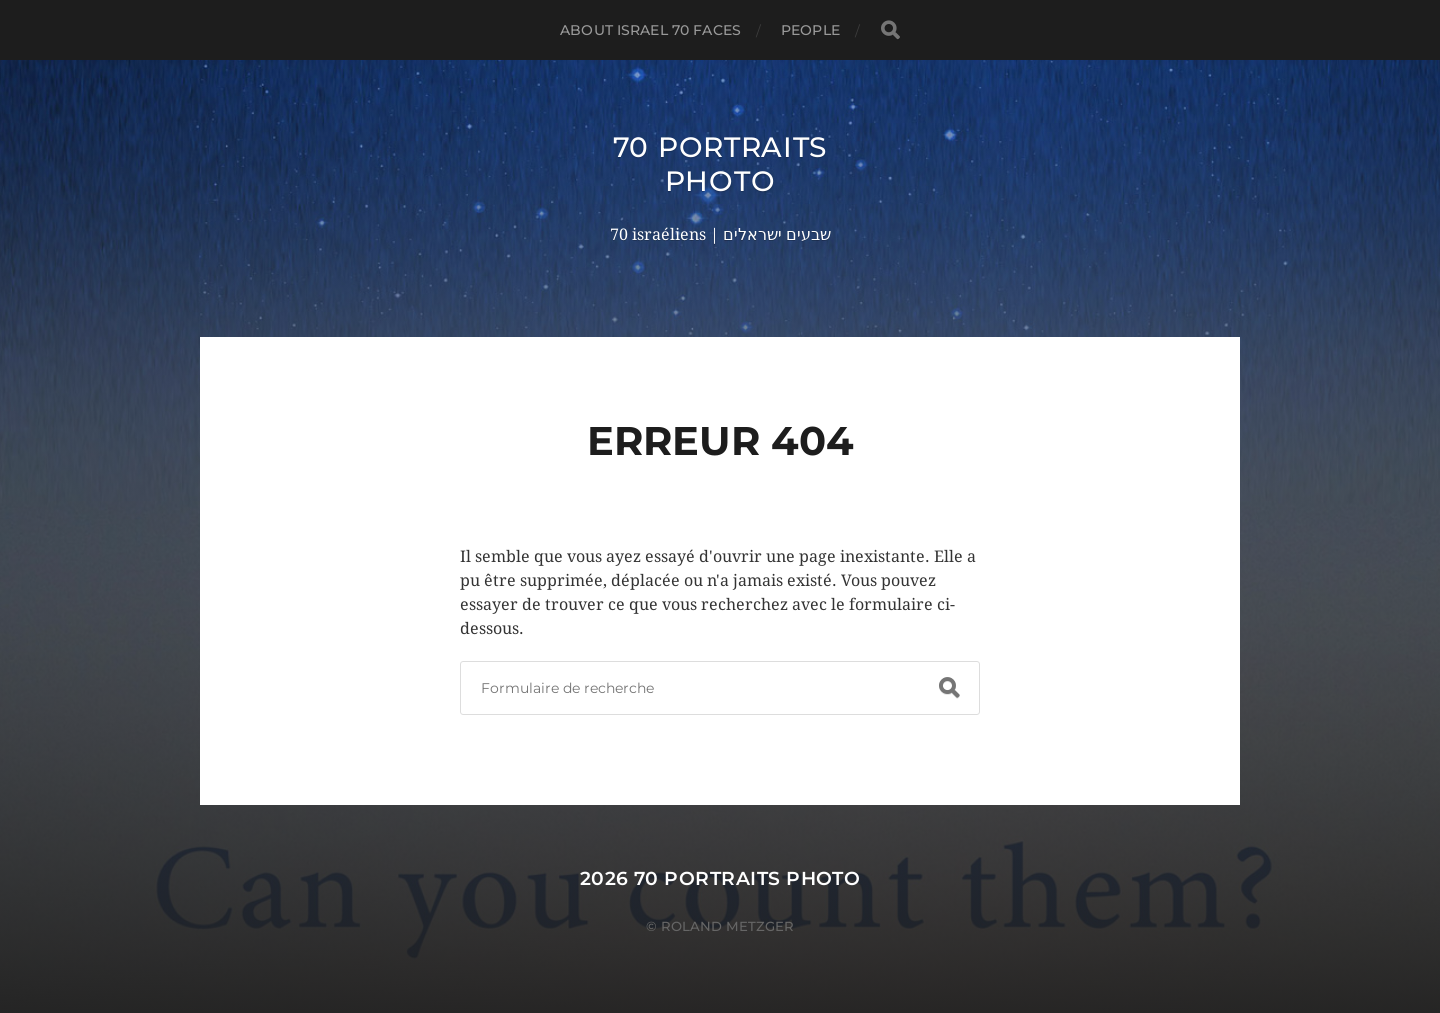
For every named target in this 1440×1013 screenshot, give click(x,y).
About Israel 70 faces (650, 30)
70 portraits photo (720, 164)
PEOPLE (810, 30)
